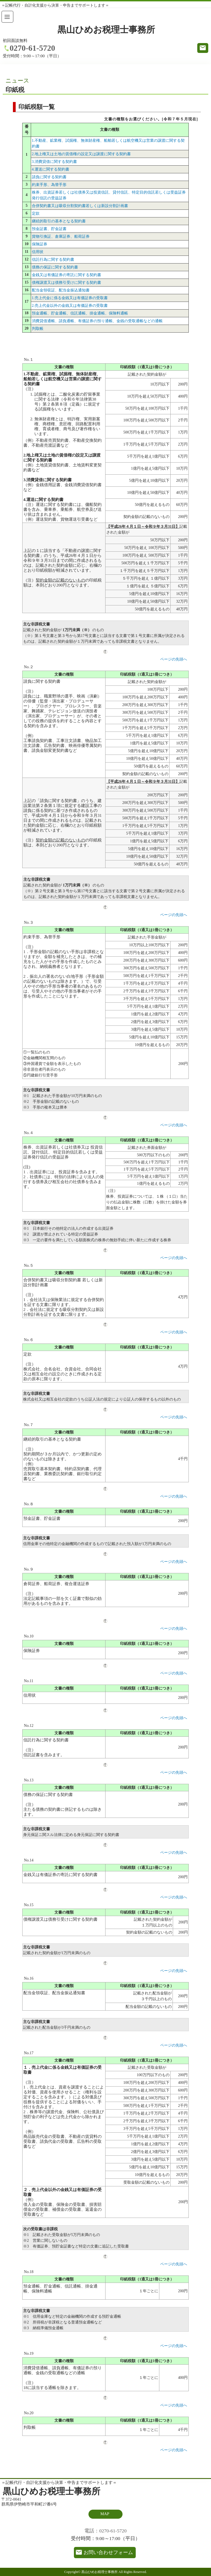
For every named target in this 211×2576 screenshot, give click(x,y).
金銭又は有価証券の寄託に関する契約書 (66, 275)
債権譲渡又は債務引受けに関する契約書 (66, 282)
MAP (104, 2514)
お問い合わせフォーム (108, 2552)
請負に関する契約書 (49, 177)
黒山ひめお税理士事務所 (106, 30)
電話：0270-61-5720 (105, 2531)
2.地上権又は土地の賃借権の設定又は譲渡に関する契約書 (81, 154)
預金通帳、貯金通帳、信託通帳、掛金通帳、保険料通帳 (80, 313)
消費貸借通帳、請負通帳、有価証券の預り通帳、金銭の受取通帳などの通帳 (97, 321)
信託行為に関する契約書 (53, 259)
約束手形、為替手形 (49, 185)
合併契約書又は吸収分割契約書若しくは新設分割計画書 (80, 206)
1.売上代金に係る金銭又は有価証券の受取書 (70, 298)
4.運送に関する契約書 (51, 169)
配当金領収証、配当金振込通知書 (61, 290)
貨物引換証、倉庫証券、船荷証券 (61, 236)
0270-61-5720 (32, 48)
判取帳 (37, 329)
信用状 (37, 252)
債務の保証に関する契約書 (55, 267)
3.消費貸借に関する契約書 (54, 162)
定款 (36, 213)
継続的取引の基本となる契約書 (59, 221)
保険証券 (39, 244)
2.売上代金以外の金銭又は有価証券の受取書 (70, 306)
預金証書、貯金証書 (49, 229)
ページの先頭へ (173, 659)
